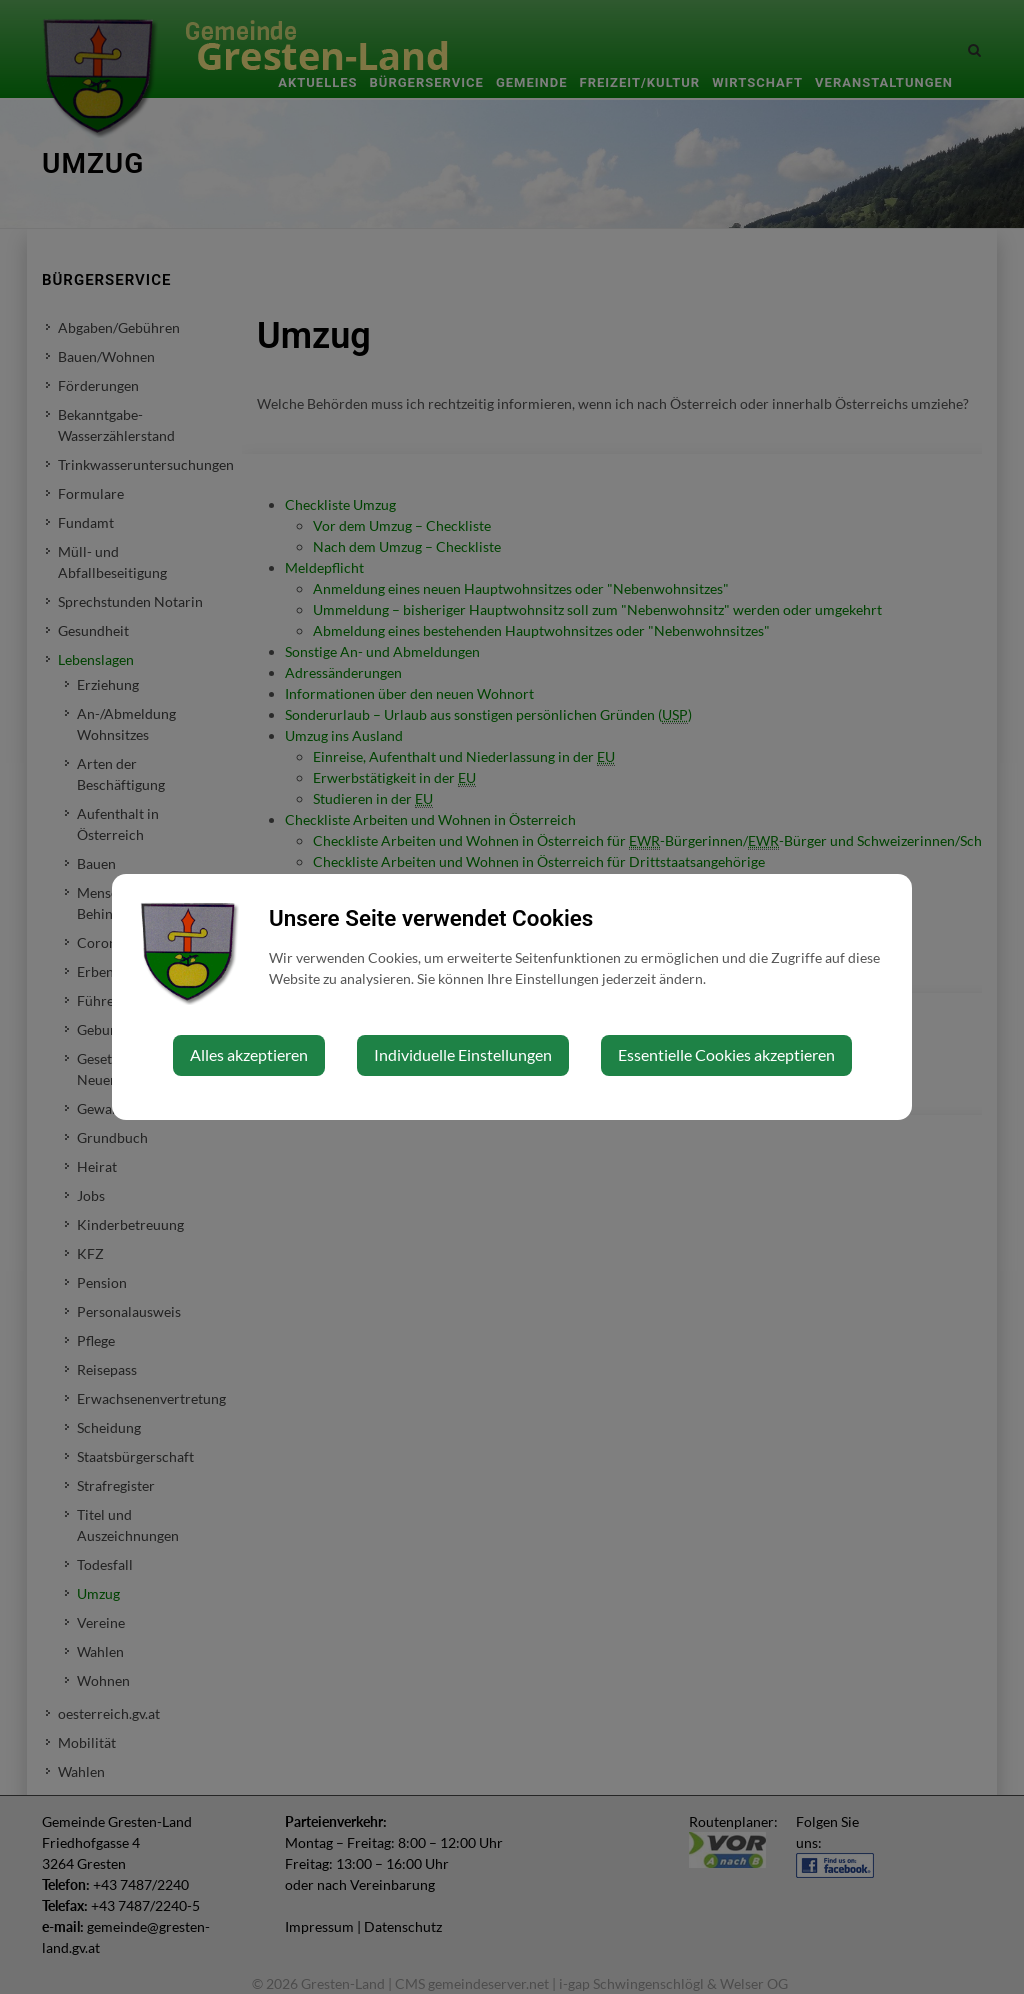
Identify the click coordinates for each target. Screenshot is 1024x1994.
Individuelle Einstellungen (463, 1054)
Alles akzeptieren (249, 1054)
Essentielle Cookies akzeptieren (726, 1054)
